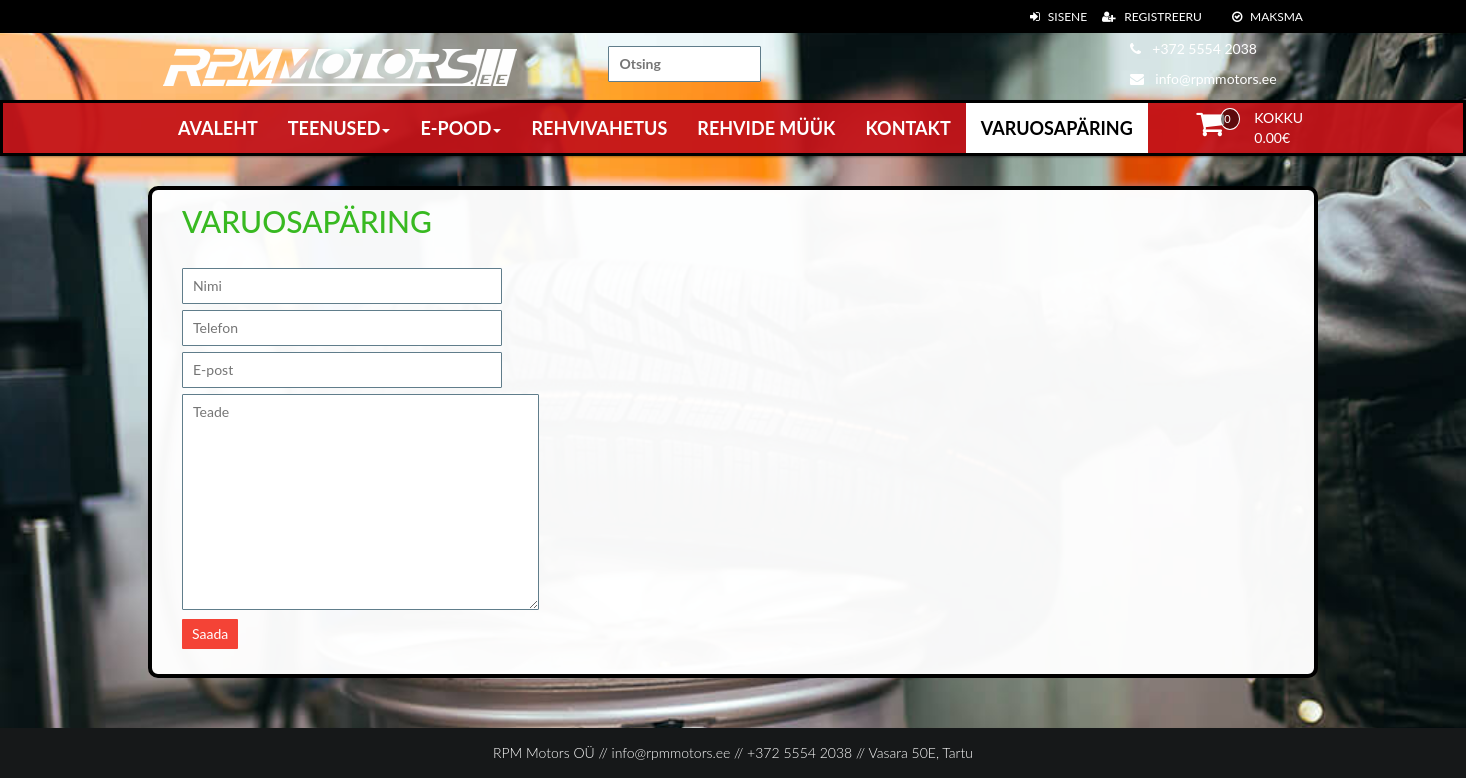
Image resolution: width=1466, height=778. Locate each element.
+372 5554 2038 (1193, 48)
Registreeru (1152, 16)
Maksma (1267, 16)
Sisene (1058, 16)
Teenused (339, 128)
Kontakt (907, 128)
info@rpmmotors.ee (1203, 78)
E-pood (460, 128)
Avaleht (218, 128)
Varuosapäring (1057, 128)
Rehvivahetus (599, 128)
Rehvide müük (766, 128)
